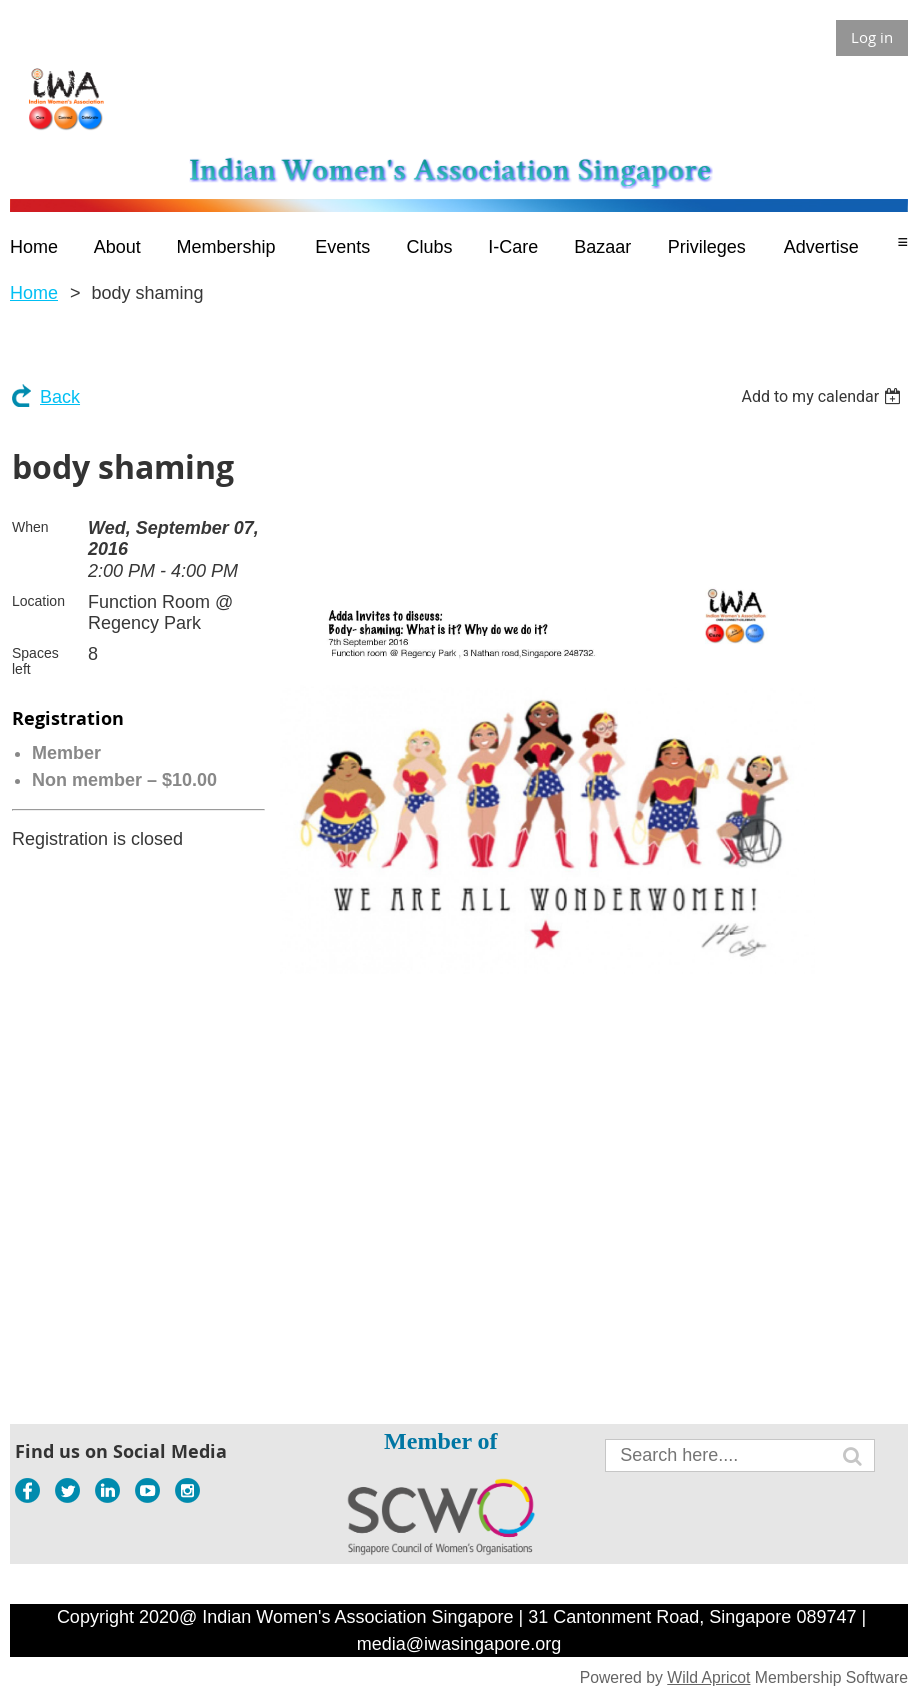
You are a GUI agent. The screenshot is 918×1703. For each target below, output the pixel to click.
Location (38, 601)
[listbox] (823, 396)
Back (60, 397)
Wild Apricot (708, 1677)
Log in (872, 37)
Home (34, 293)
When (30, 527)
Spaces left (35, 661)
